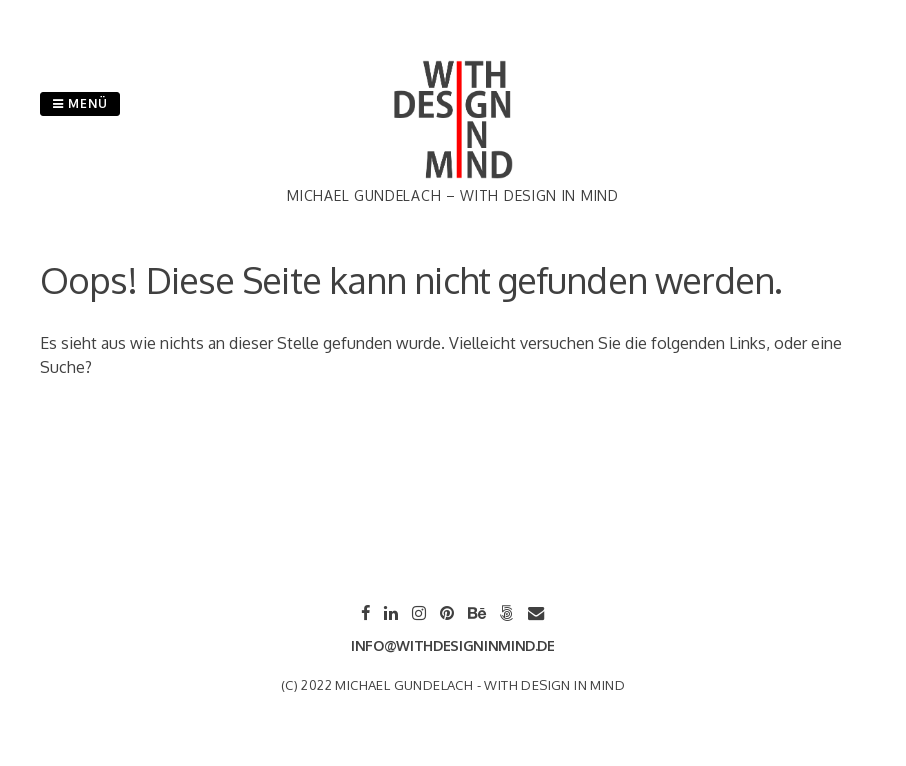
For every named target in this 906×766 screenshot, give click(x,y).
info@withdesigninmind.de (453, 645)
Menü (80, 103)
